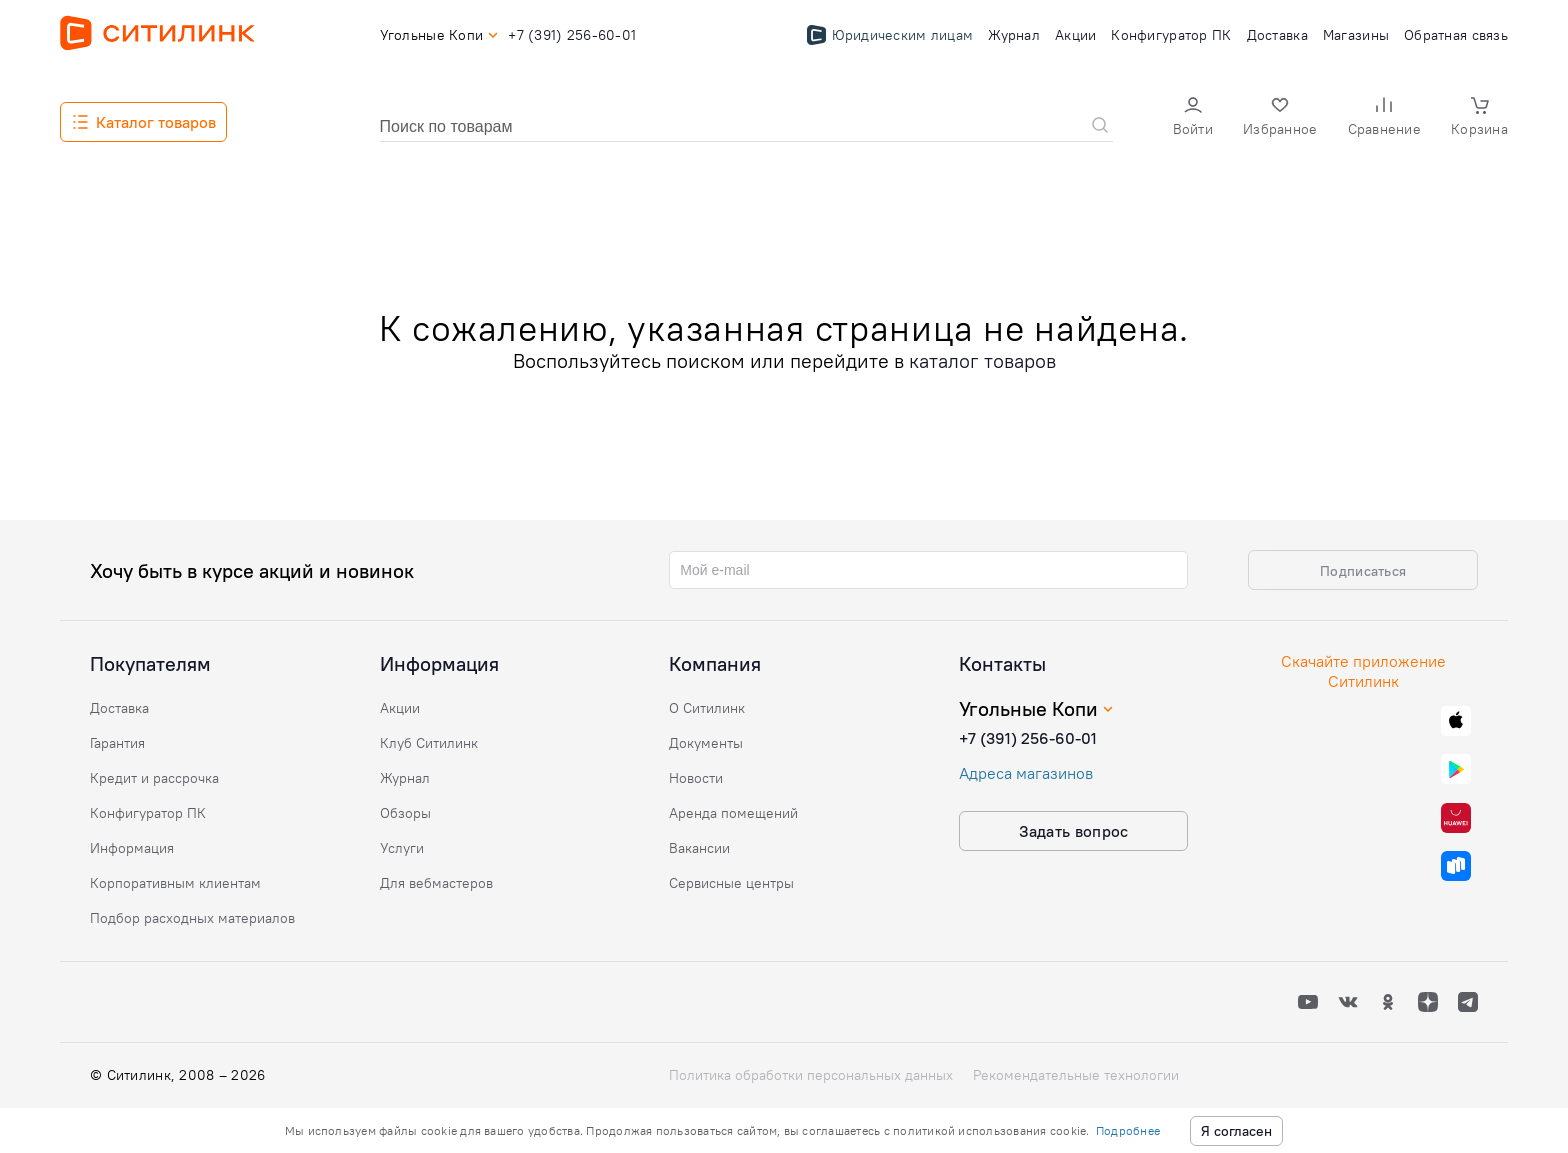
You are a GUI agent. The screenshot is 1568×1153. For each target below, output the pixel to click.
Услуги (402, 848)
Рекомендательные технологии (1076, 1075)
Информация (132, 848)
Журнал (405, 778)
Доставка (119, 708)
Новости (696, 778)
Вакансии (699, 848)
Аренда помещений (733, 813)
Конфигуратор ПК (148, 813)
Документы (706, 743)
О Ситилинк (707, 708)
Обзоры (405, 813)
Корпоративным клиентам (175, 883)
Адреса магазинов (1026, 773)
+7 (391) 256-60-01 (1028, 738)
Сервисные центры (731, 883)
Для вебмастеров (436, 883)
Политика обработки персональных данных (811, 1075)
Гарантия (117, 743)
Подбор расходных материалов (192, 918)
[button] (1193, 118)
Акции (400, 708)
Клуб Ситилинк (429, 743)
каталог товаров (982, 360)
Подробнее (1128, 1130)
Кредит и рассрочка (154, 778)
